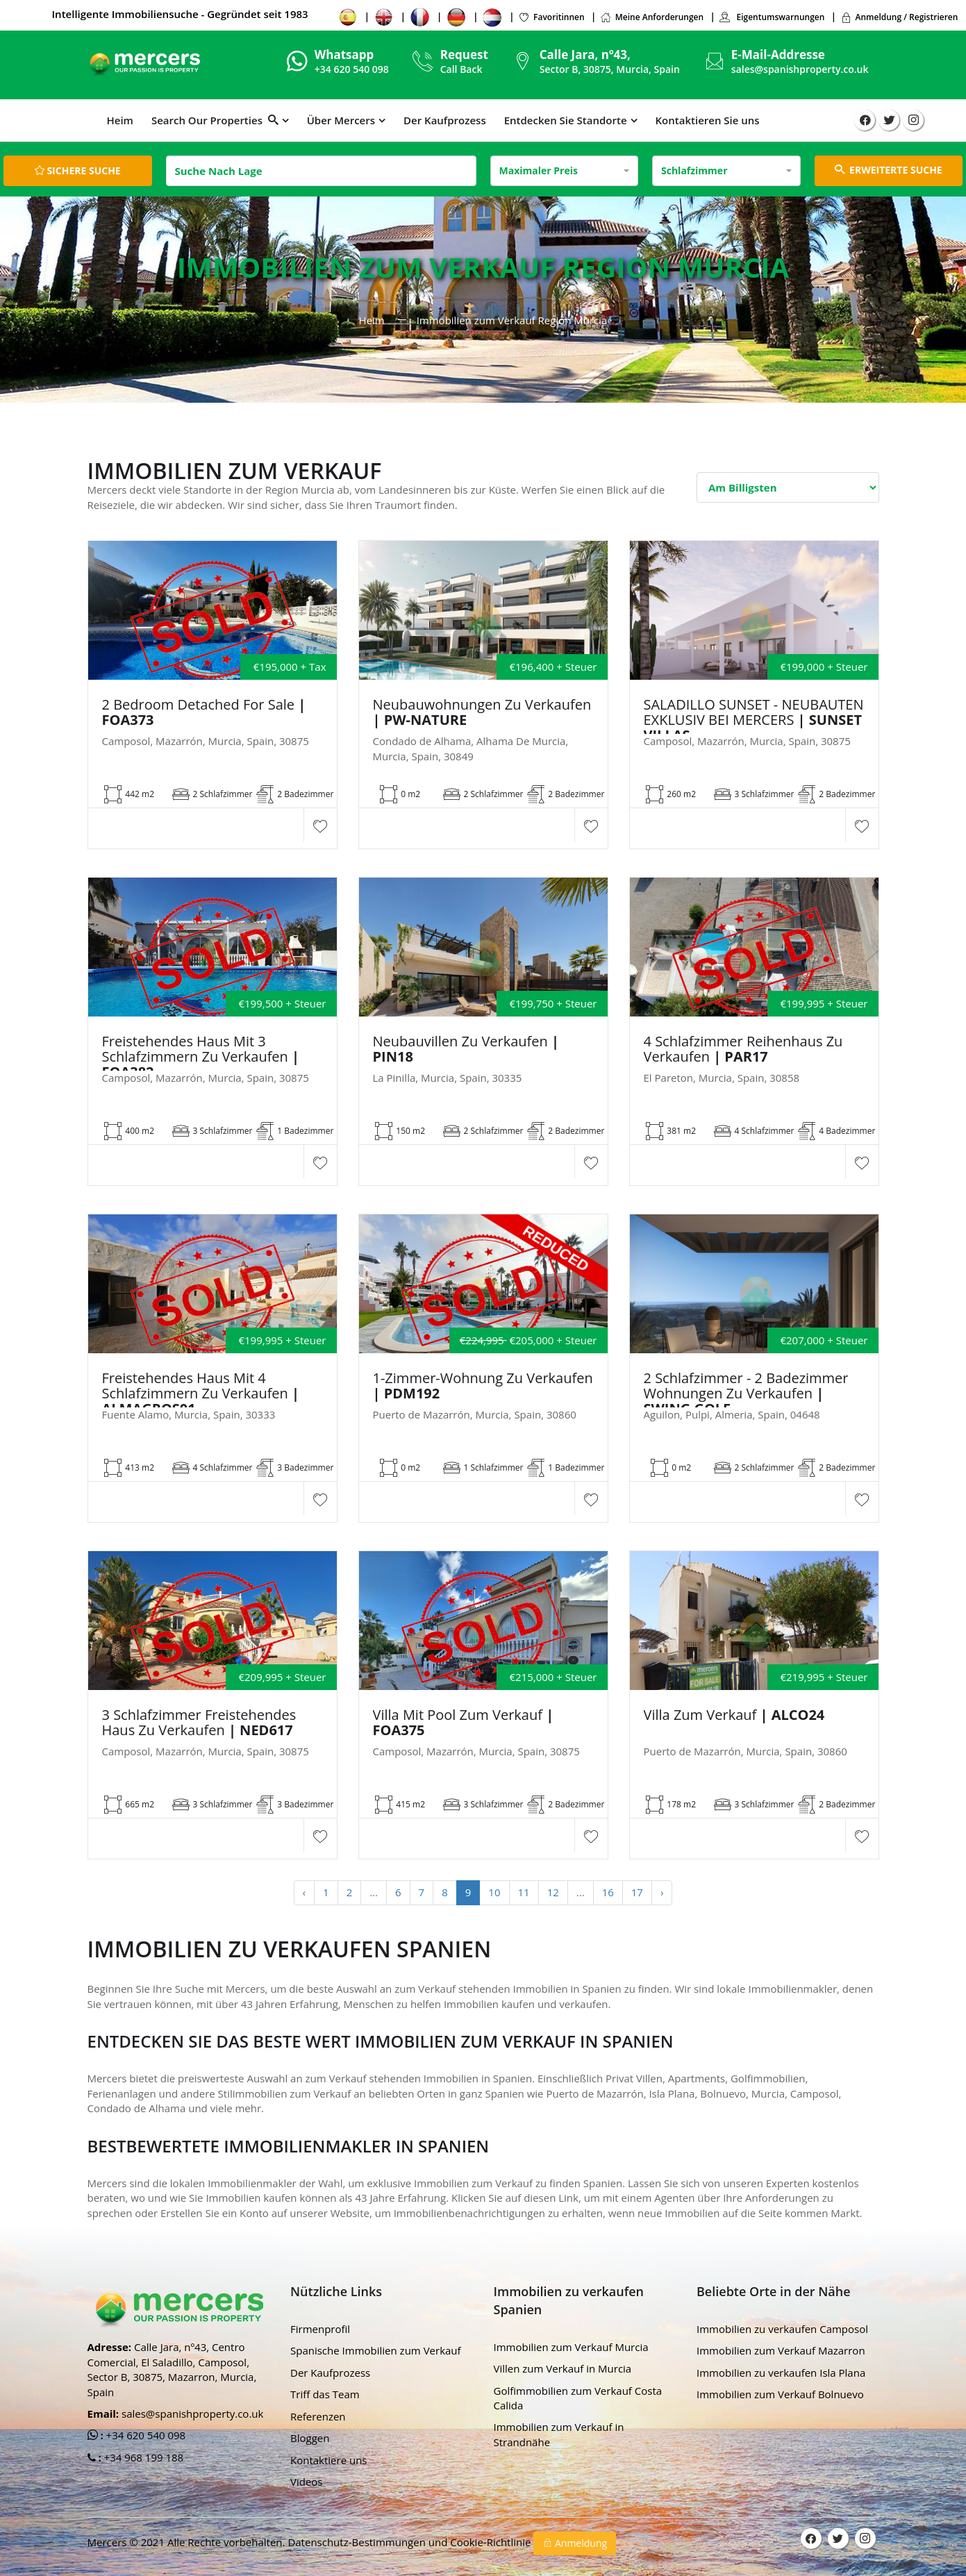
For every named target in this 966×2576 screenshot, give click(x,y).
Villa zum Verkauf (734, 1715)
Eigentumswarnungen (771, 17)
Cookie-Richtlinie (491, 2542)
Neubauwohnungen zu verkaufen (482, 712)
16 (608, 1892)
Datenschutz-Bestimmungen (358, 2542)
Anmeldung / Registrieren (899, 17)
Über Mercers (341, 120)
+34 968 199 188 (142, 2457)
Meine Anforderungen (651, 17)
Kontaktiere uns (328, 2460)
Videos (306, 2482)
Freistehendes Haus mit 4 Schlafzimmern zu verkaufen (201, 1393)
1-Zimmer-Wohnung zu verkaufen (483, 1386)
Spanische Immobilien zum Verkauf (375, 2350)
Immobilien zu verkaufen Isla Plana (781, 2373)
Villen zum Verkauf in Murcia (563, 2368)
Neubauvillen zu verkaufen (466, 1049)
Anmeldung (574, 2543)
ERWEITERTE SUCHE (888, 169)
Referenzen (318, 2416)
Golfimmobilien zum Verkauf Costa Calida (578, 2398)
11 (524, 1892)
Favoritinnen (551, 17)
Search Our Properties (214, 120)
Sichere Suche (78, 170)
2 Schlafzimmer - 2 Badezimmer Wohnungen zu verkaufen (746, 1393)
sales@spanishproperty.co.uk (800, 69)
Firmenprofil (320, 2329)
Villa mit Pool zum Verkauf (463, 1722)
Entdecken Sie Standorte (565, 120)
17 (637, 1892)
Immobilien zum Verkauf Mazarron (781, 2350)
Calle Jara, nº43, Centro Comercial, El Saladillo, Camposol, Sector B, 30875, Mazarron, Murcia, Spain (172, 2369)
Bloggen (309, 2438)
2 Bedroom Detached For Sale (204, 712)
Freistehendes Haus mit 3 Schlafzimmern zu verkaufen (201, 1057)
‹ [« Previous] (304, 1892)
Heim (120, 120)
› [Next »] (662, 1892)
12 (553, 1892)
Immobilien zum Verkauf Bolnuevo (780, 2394)
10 (494, 1892)
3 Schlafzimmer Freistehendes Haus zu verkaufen (199, 1722)
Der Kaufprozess (444, 120)
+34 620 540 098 (144, 2435)
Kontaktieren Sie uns (708, 120)
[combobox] (564, 171)
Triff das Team (325, 2394)
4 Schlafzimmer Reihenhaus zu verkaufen (743, 1049)
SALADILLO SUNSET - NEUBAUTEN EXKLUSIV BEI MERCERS (754, 720)
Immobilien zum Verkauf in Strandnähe (559, 2434)
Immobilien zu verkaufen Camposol (782, 2329)
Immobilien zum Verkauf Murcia (571, 2347)
